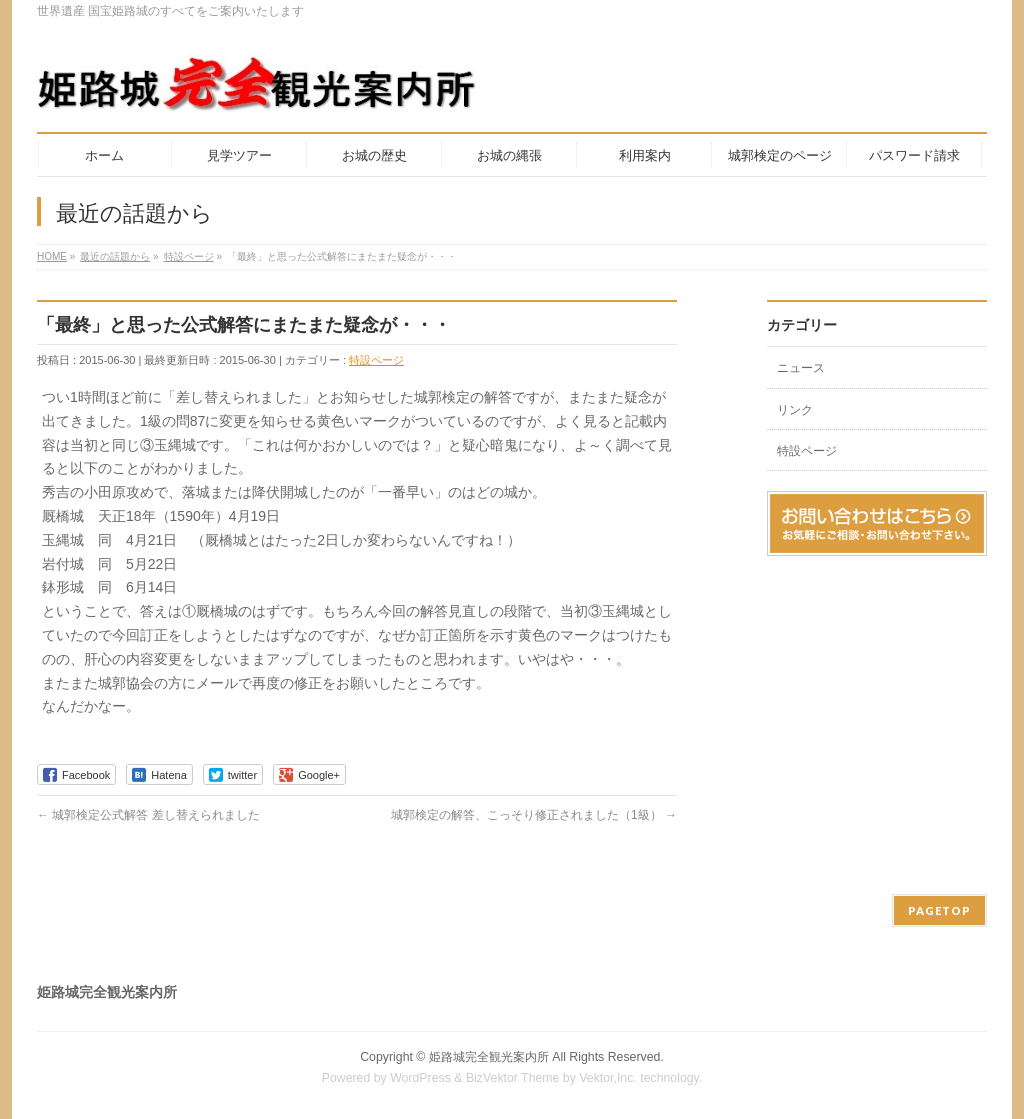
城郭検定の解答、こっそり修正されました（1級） (534, 815)
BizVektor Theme (513, 1078)
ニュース (801, 368)
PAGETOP (939, 910)
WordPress (420, 1078)
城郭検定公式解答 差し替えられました (148, 815)
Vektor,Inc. (608, 1078)
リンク (795, 410)
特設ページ (376, 360)
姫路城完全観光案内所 (489, 1057)
